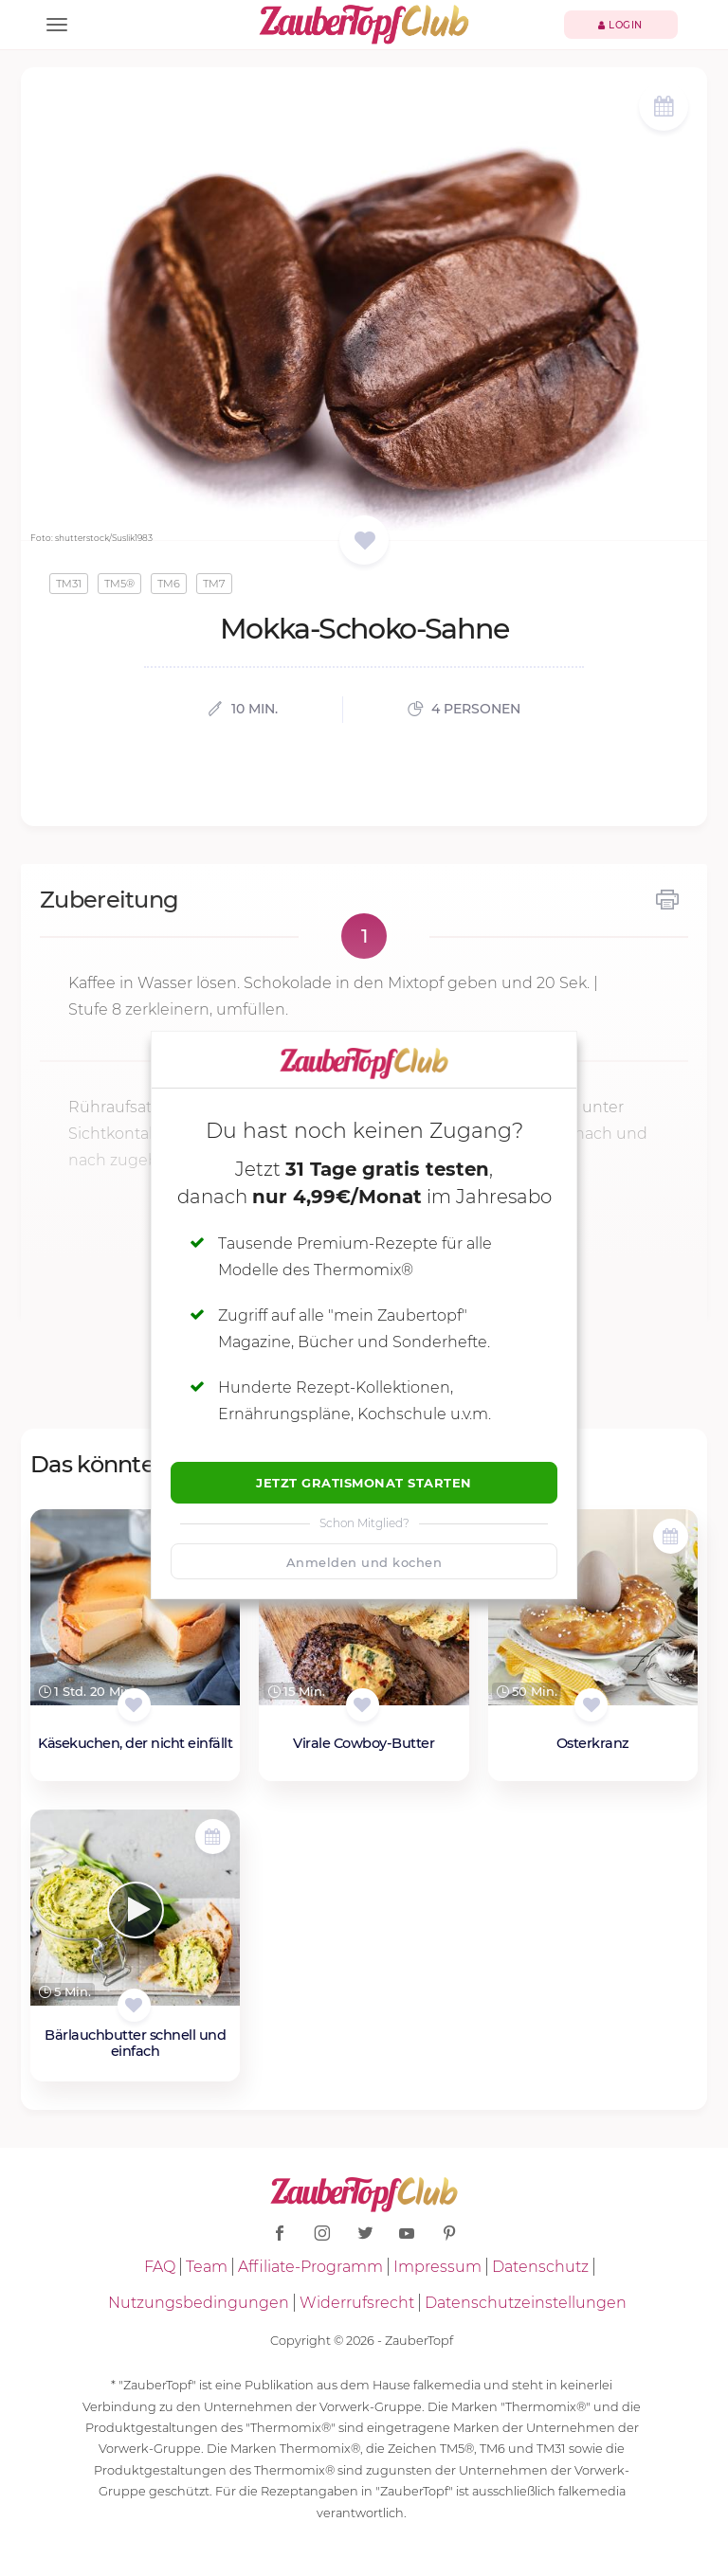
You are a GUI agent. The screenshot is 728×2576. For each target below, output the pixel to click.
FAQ (159, 2267)
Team (207, 2267)
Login (620, 25)
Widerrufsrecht (357, 2303)
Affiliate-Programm (310, 2267)
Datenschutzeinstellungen (526, 2303)
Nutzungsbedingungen (198, 2303)
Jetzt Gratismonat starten (364, 1482)
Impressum (437, 2267)
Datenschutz (540, 2267)
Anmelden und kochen (364, 1562)
